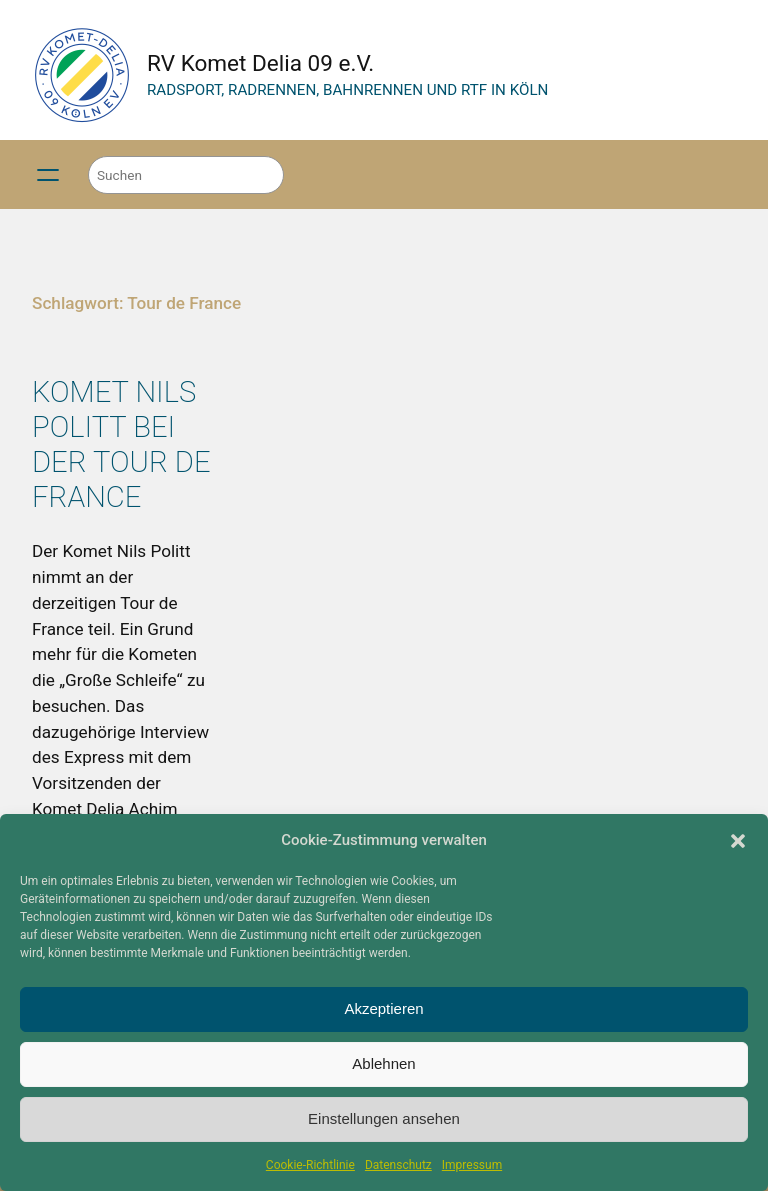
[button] (738, 841)
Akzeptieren (383, 1008)
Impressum (472, 1165)
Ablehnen (383, 1063)
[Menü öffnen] (48, 175)
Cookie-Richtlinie (310, 1165)
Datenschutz (398, 1165)
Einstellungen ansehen (384, 1118)
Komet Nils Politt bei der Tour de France (121, 444)
